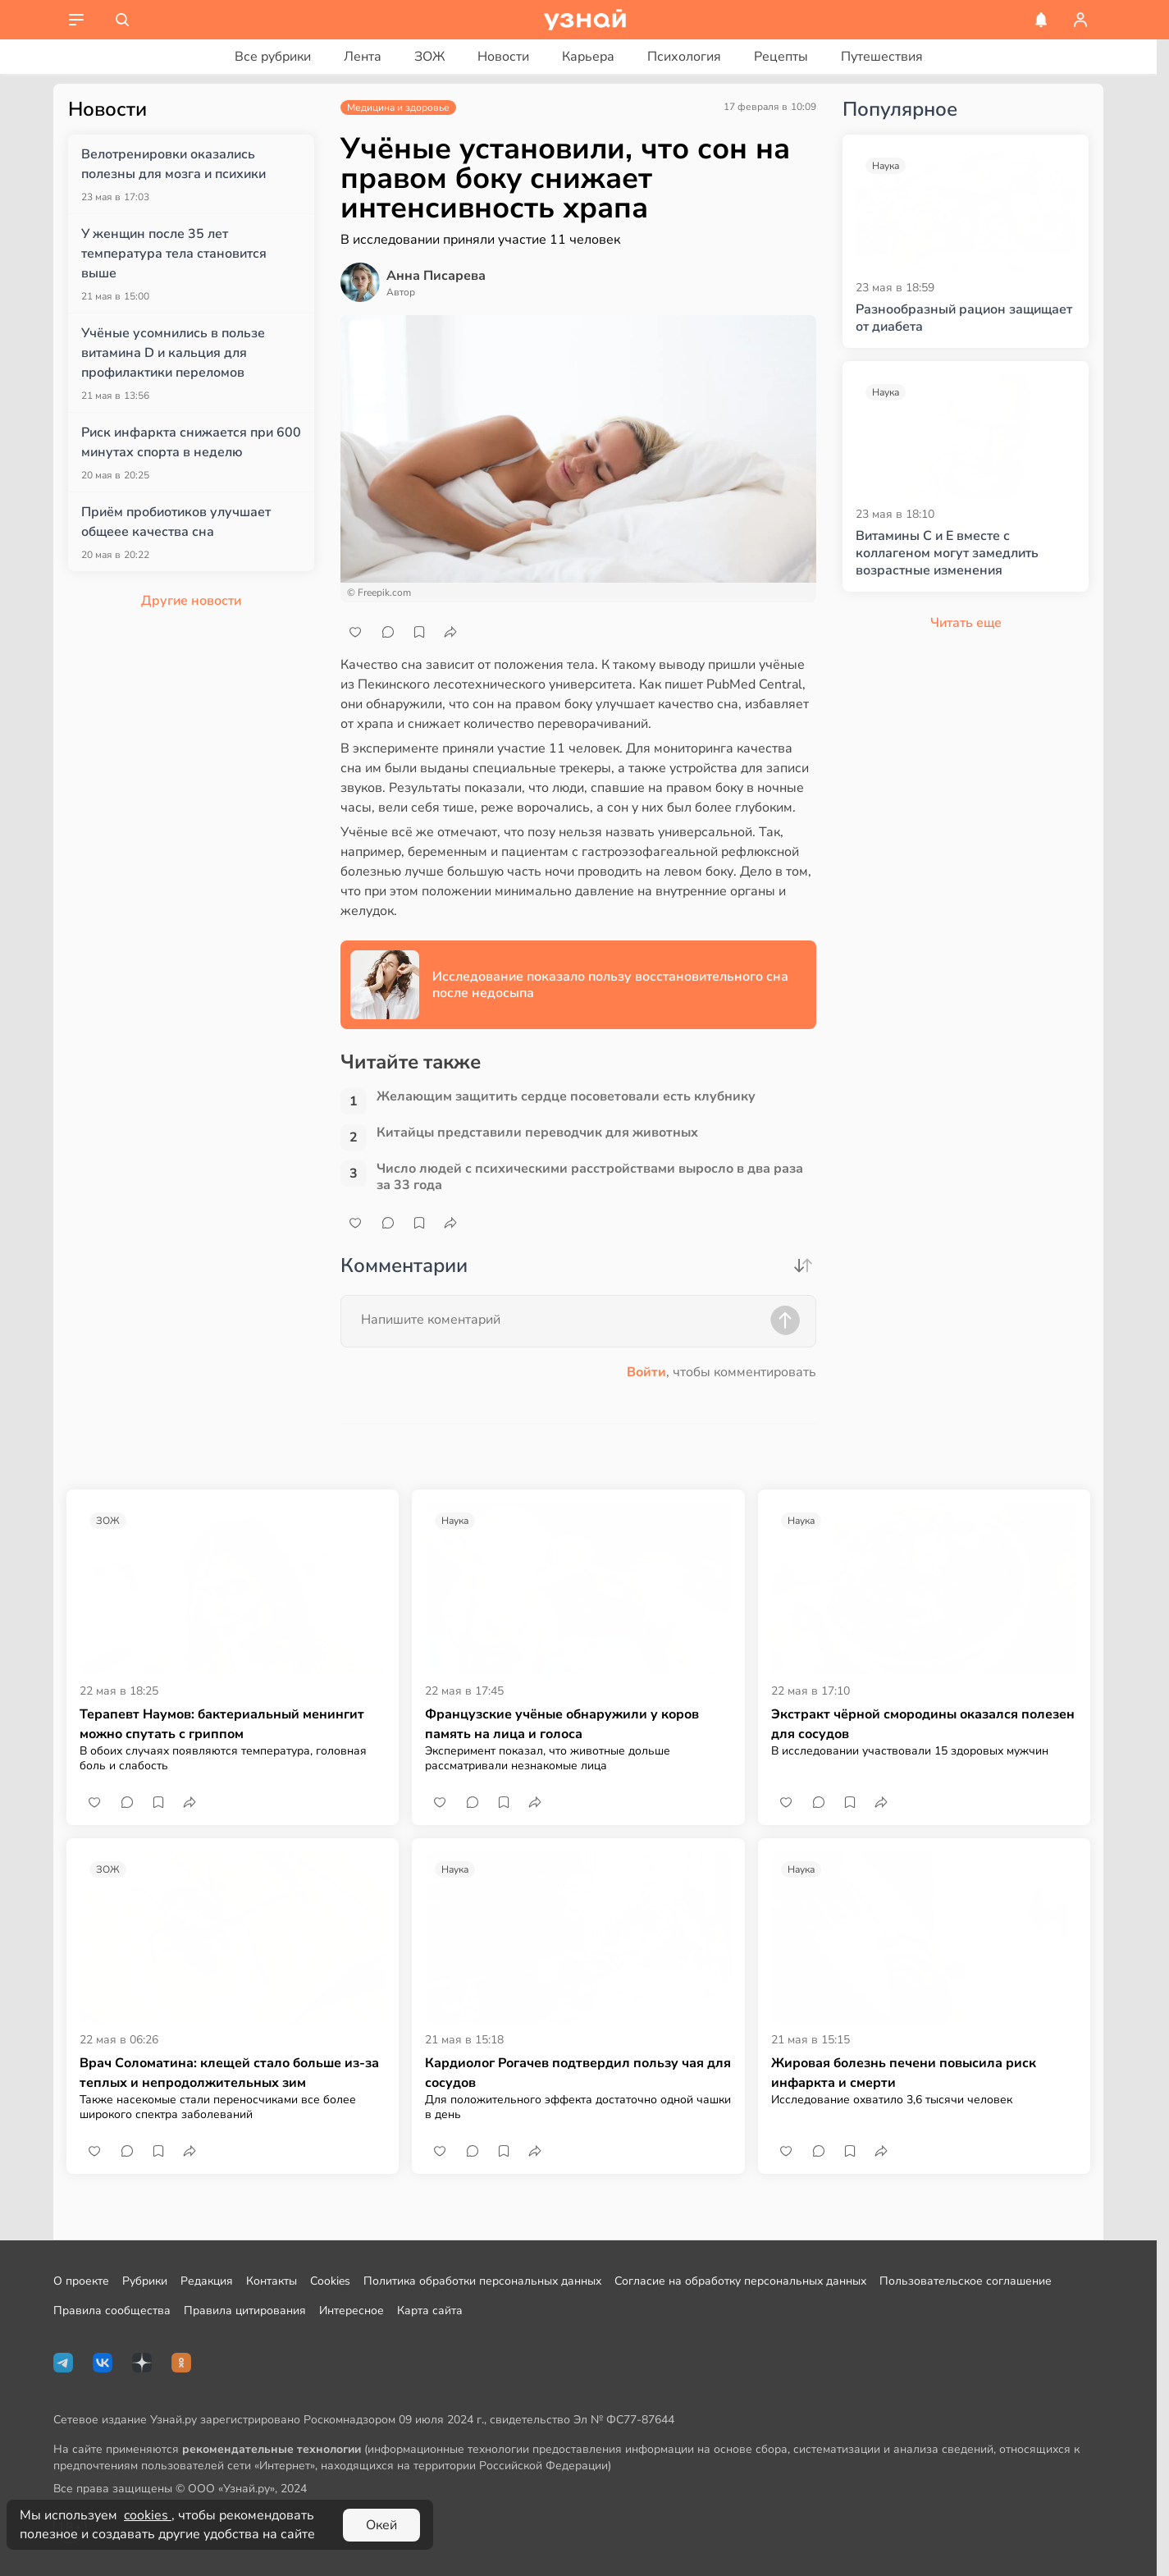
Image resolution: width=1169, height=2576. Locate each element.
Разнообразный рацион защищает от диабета (964, 318)
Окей (381, 2525)
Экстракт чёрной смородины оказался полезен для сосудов (923, 1724)
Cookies (330, 2281)
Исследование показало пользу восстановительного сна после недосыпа (610, 984)
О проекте (81, 2281)
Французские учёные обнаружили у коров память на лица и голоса (562, 1724)
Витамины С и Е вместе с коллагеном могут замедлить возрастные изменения (947, 553)
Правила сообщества (112, 2310)
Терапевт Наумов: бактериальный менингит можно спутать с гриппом (222, 1724)
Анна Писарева (436, 276)
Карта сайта (430, 2310)
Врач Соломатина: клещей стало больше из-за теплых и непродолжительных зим (229, 2073)
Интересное (351, 2310)
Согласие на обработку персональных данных (740, 2281)
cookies (147, 2515)
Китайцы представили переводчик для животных (537, 1133)
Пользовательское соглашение (965, 2281)
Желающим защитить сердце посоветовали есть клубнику (566, 1096)
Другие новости (191, 601)
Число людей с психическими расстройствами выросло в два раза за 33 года (590, 1176)
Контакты (271, 2281)
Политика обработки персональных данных (482, 2281)
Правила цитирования (245, 2310)
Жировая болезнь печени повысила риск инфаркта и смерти (903, 2073)
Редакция (206, 2281)
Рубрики (144, 2281)
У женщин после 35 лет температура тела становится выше (174, 253)
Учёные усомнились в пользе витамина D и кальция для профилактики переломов (173, 353)
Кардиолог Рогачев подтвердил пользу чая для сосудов (578, 2073)
